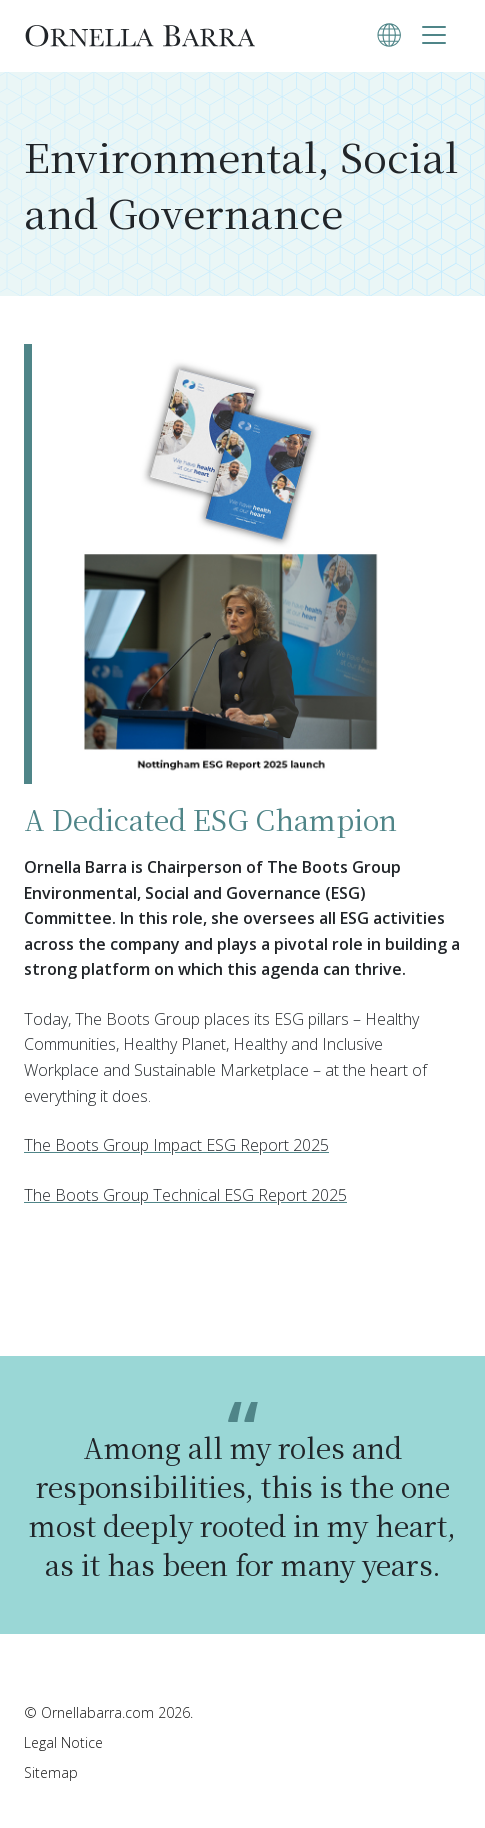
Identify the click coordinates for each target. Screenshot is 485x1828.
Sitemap (51, 1772)
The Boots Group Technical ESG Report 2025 (185, 1195)
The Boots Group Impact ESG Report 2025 (176, 1145)
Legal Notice (63, 1742)
